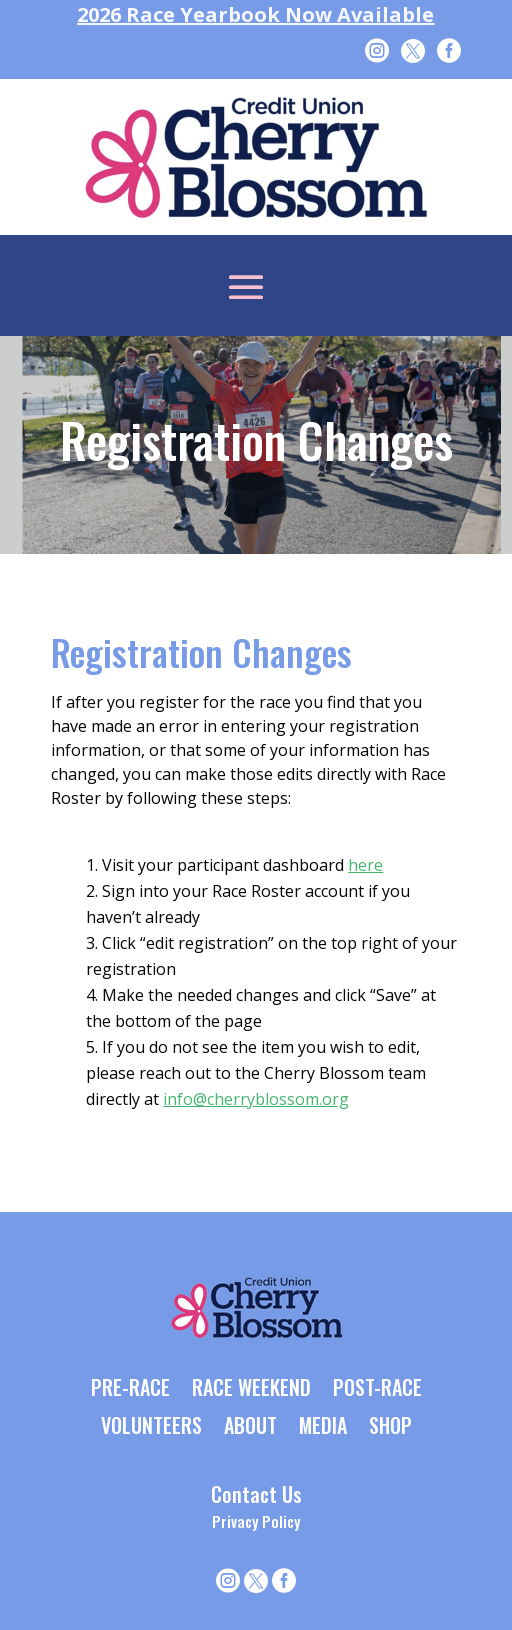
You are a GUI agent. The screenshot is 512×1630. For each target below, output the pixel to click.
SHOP (390, 1427)
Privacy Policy (256, 1521)
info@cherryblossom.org (256, 1099)
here (365, 865)
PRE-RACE (130, 1389)
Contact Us (256, 1494)
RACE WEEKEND (251, 1389)
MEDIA (323, 1427)
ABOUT (250, 1427)
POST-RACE (377, 1389)
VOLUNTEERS (151, 1427)
